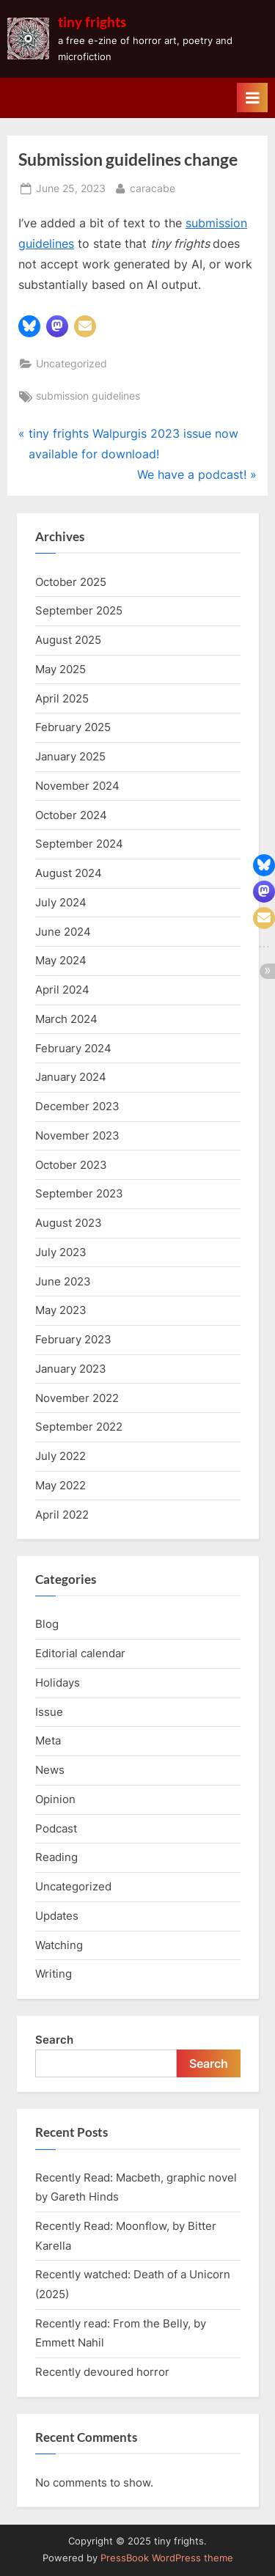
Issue (49, 1712)
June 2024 (63, 932)
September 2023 (79, 1193)
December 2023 (77, 1106)
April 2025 (62, 698)
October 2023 (71, 1165)
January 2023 (70, 1369)
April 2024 (62, 990)
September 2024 (79, 844)
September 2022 (78, 1427)
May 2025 (60, 669)
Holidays (57, 1682)
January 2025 (70, 756)
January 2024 (70, 1077)
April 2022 (62, 1515)
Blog (47, 1624)
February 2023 (73, 1339)
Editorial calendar (80, 1653)
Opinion (55, 1799)
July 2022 (60, 1456)
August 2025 (68, 640)
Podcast (56, 1828)
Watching (59, 1945)
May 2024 (61, 960)
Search (54, 2040)
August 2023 (68, 1223)
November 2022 (77, 1398)
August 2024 (68, 873)
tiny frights (92, 21)
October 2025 (70, 582)
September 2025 (78, 610)
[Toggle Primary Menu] (252, 97)
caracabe (152, 187)
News (50, 1770)
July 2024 (61, 902)
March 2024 (66, 1019)
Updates (56, 1916)
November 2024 (77, 786)
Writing (53, 1974)
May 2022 (60, 1485)
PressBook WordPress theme (166, 2558)
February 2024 (73, 1048)
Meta (48, 1740)
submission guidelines (88, 396)
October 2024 (71, 815)
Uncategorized (71, 364)
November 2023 (77, 1135)
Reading (56, 1857)
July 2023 (61, 1252)
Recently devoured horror (102, 2372)
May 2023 (61, 1310)
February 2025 (73, 727)
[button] (29, 326)
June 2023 (63, 1281)
